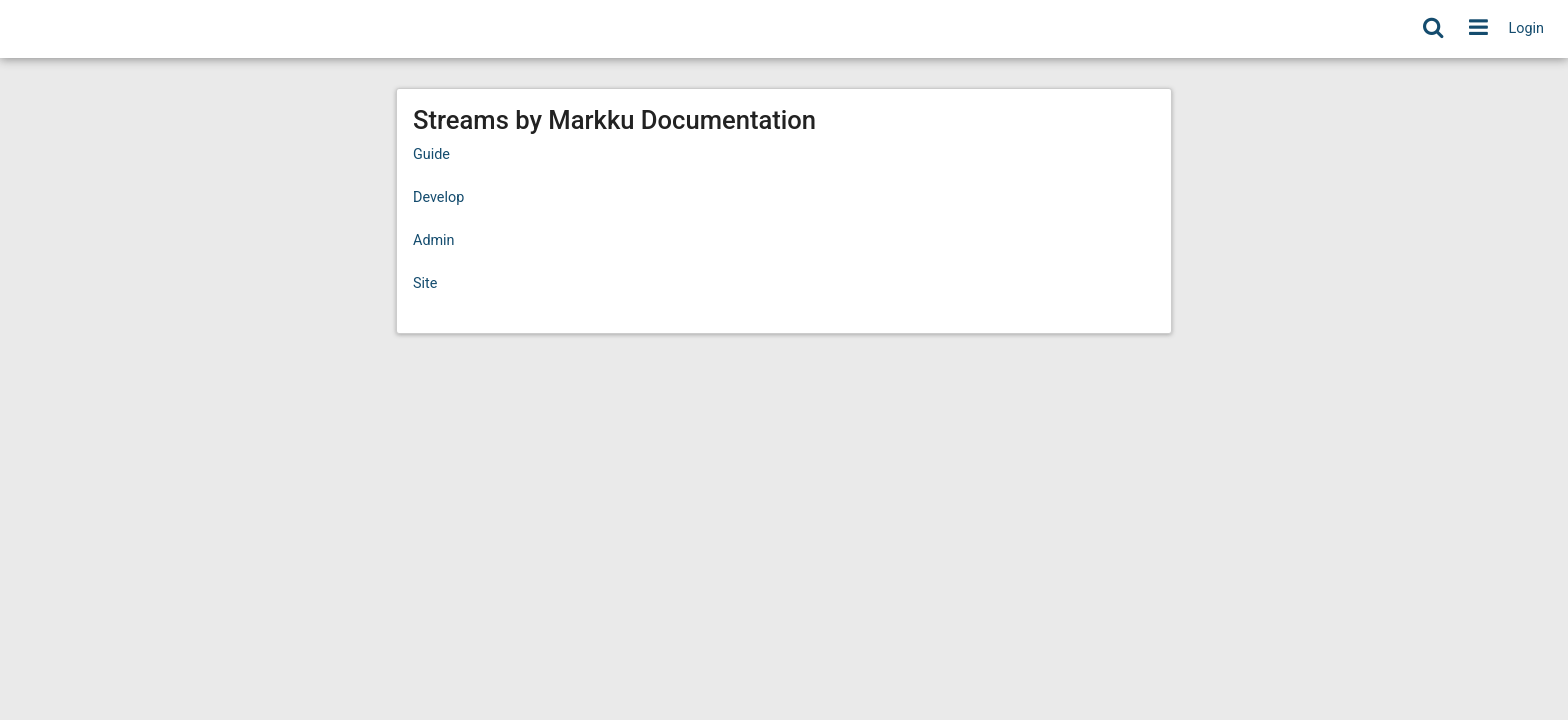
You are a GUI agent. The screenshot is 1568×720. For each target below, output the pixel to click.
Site (425, 283)
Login (1527, 28)
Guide (431, 154)
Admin (434, 240)
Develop (438, 197)
